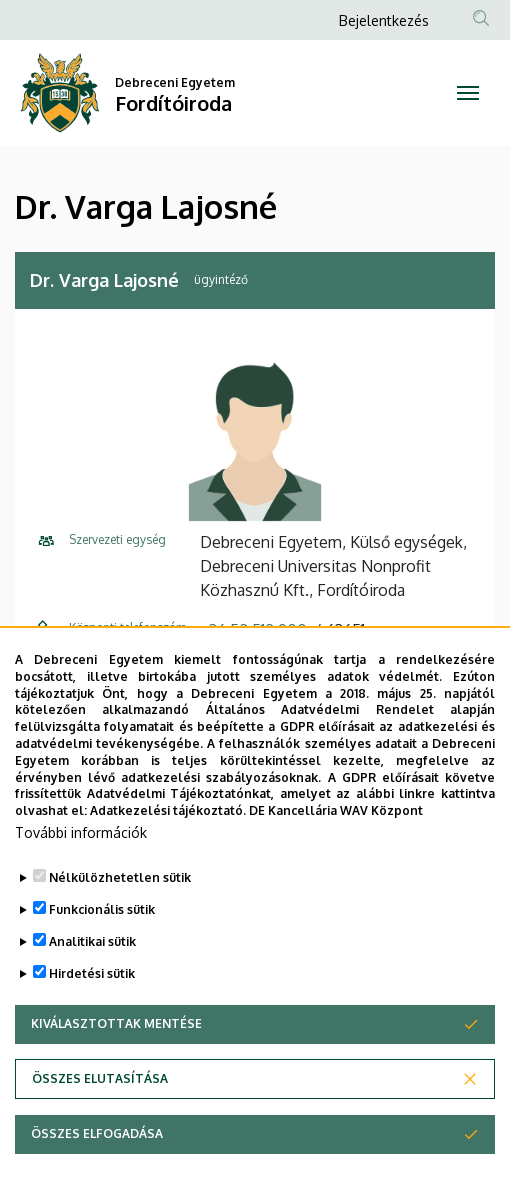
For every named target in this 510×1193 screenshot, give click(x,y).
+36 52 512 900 (253, 630)
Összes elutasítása (100, 1115)
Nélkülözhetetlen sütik (120, 914)
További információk (81, 869)
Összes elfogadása (97, 1170)
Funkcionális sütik (102, 946)
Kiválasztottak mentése (116, 1060)
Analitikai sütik (92, 978)
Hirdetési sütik (92, 1010)
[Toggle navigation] (467, 93)
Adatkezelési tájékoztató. (168, 847)
